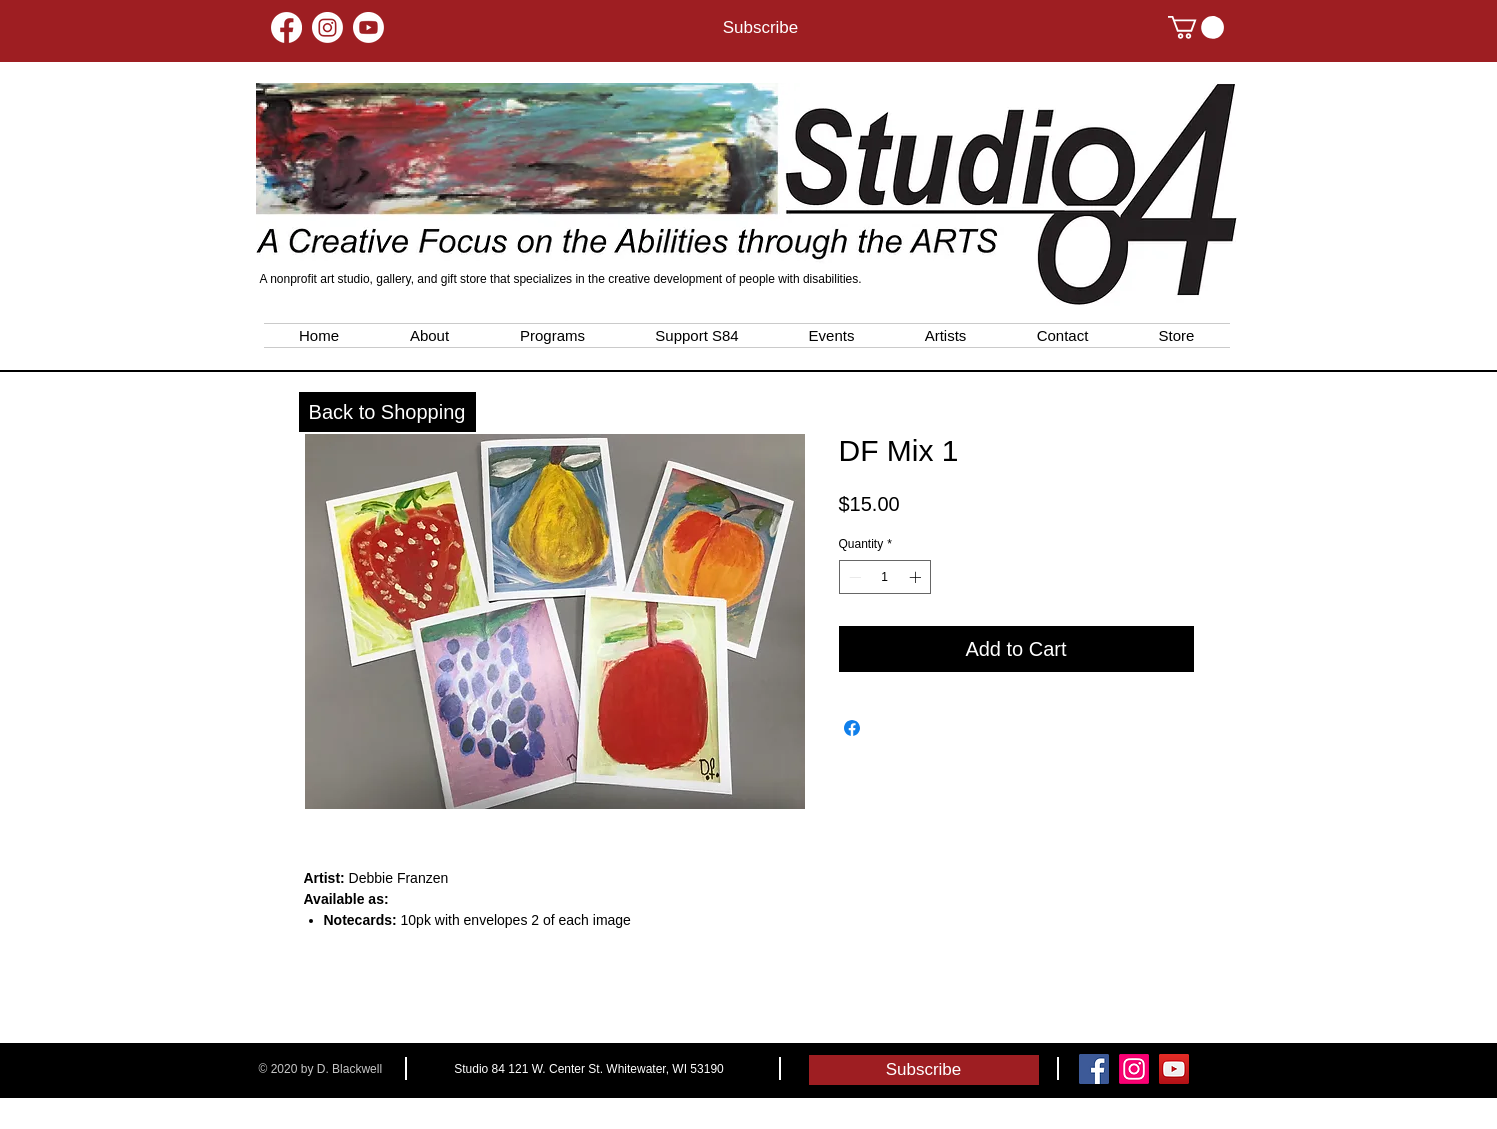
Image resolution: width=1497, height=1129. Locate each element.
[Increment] (917, 577)
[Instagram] (327, 27)
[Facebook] (286, 27)
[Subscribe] (761, 28)
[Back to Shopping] (387, 412)
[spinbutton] (885, 577)
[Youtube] (368, 27)
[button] (1196, 27)
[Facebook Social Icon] (1094, 1069)
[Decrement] (853, 577)
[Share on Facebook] (852, 728)
